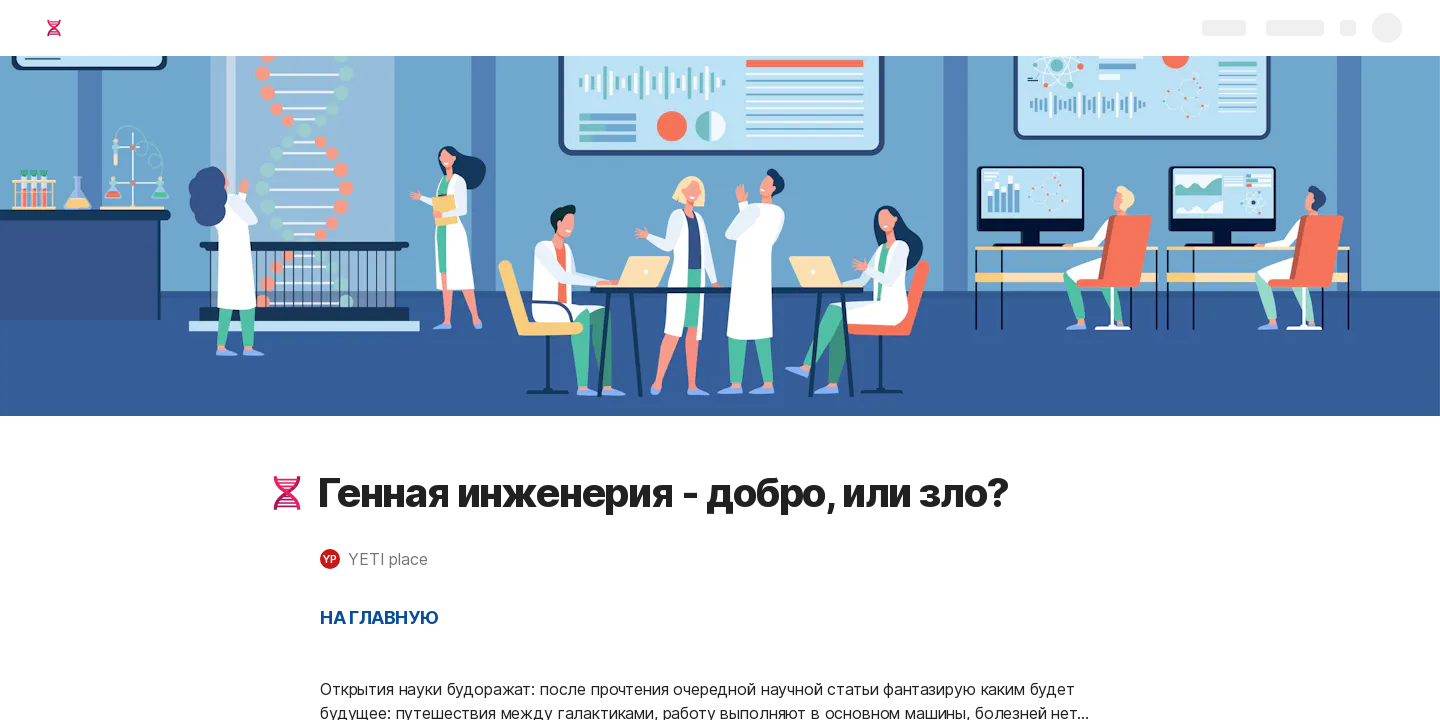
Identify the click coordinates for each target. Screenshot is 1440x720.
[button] (287, 493)
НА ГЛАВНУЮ (379, 617)
